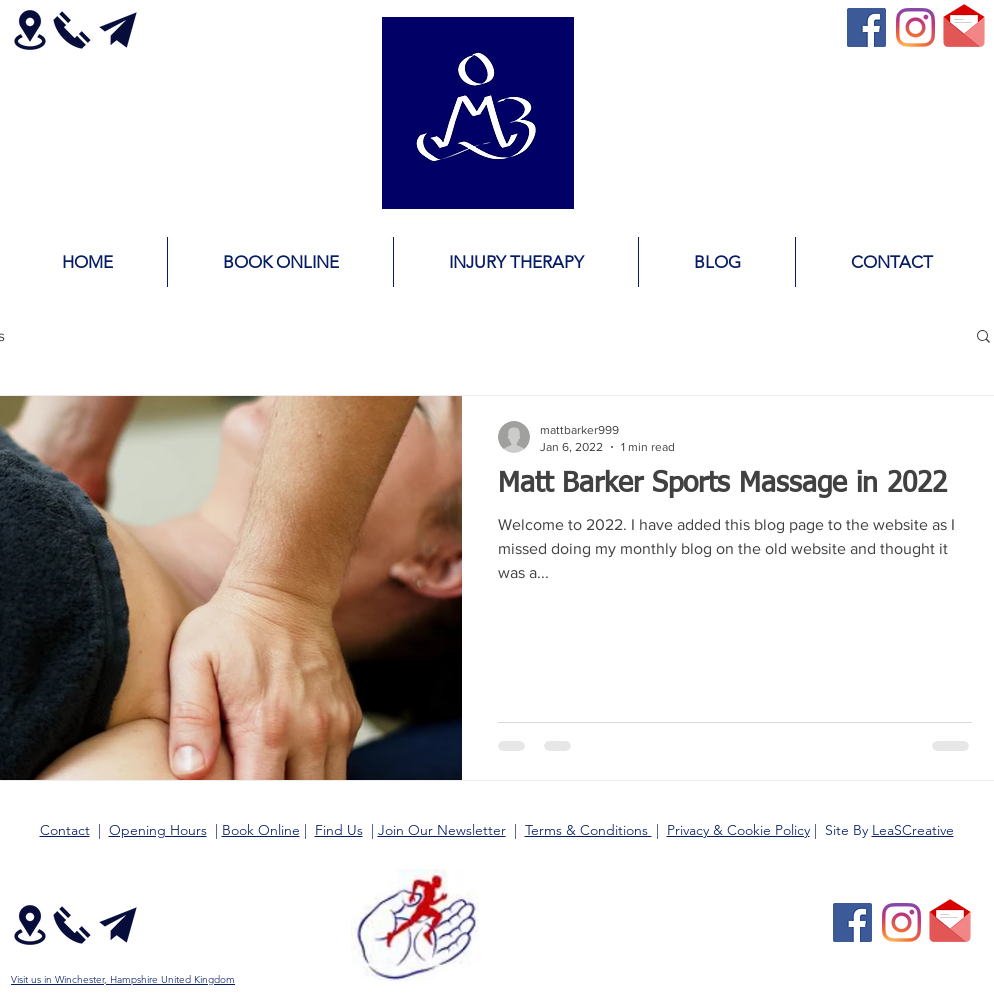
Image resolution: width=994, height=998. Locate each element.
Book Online (261, 830)
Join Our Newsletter (442, 830)
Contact (65, 830)
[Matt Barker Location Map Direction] (29, 30)
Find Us (339, 830)
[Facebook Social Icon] (866, 27)
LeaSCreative (913, 830)
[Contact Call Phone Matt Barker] (71, 30)
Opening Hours (158, 830)
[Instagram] (915, 27)
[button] (983, 337)
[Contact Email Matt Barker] (117, 30)
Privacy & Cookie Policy (738, 830)
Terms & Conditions (588, 830)
